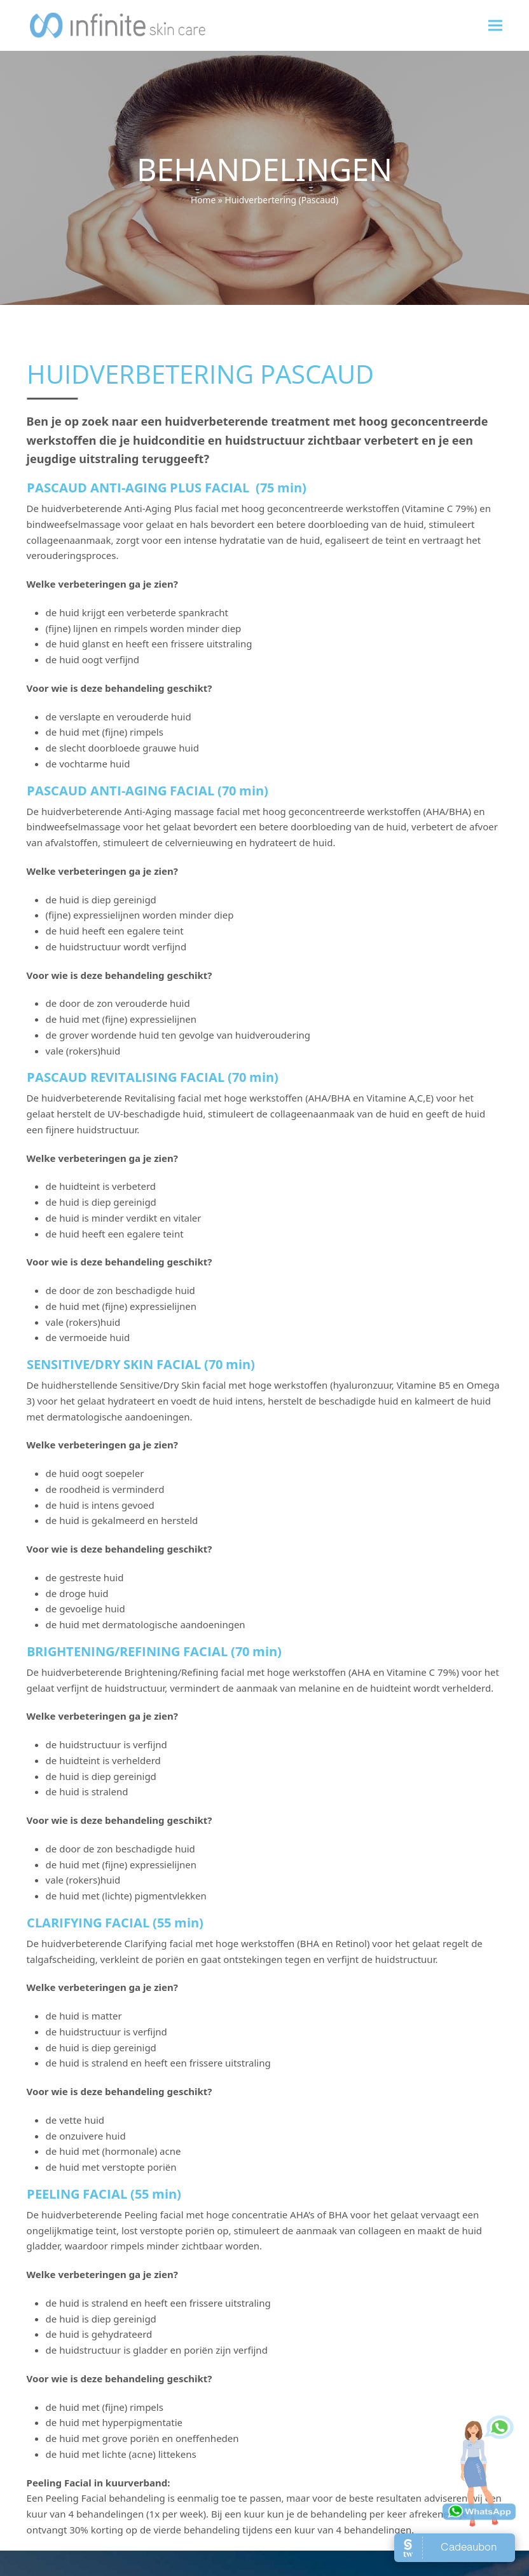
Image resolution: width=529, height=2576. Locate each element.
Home (203, 200)
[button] (495, 25)
